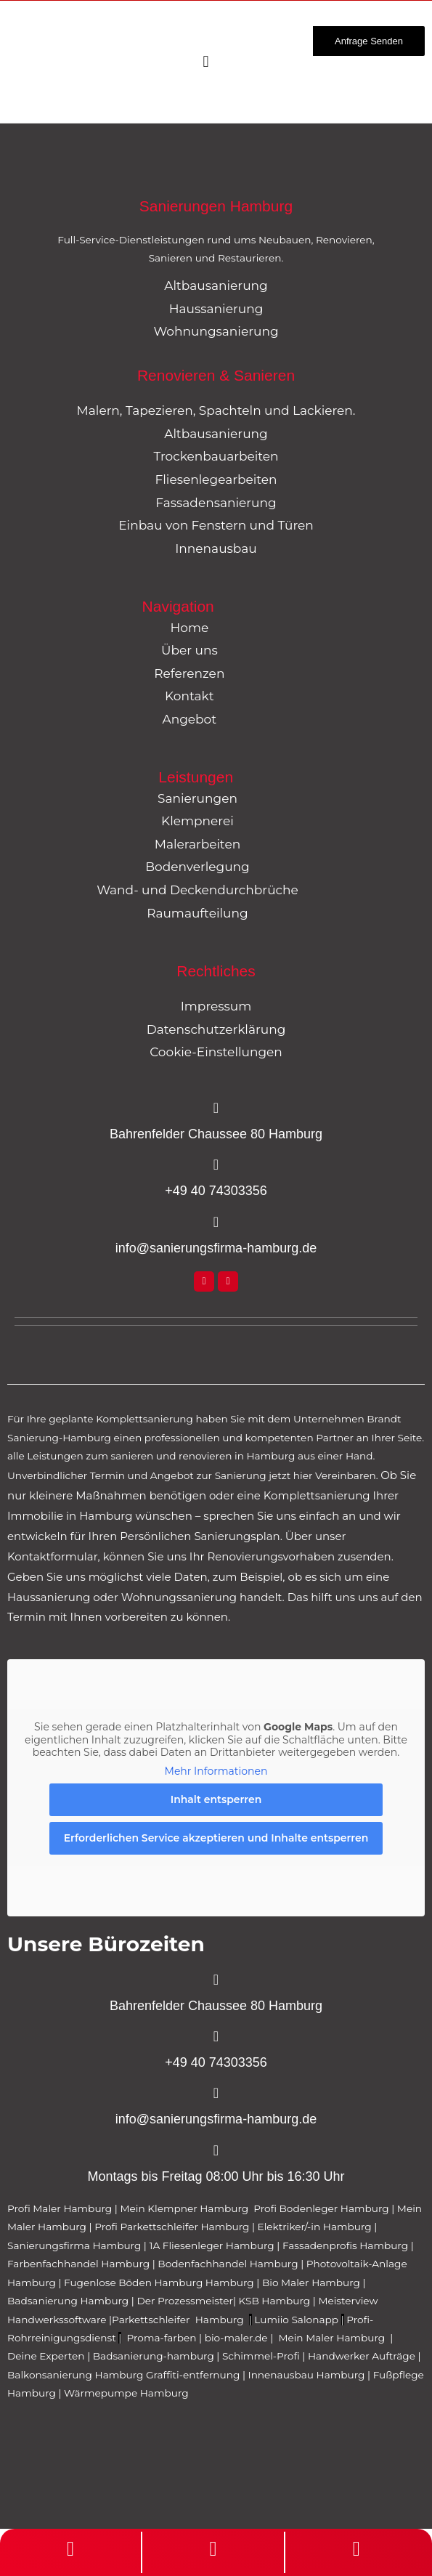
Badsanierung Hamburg (69, 2300)
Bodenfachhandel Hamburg (229, 2263)
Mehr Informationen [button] (216, 1771)
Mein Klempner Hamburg (184, 2208)
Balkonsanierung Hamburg (75, 2375)
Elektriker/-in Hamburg (316, 2226)
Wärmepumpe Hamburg (126, 2393)
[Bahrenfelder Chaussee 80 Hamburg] (216, 1108)
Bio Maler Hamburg (312, 2282)
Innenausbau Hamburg (306, 2375)
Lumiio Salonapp (296, 2319)
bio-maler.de (235, 2338)
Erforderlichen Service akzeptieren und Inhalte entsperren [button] (216, 1837)
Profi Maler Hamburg (59, 2208)
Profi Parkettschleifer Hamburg (171, 2226)
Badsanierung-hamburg (153, 2356)
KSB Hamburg (276, 2300)
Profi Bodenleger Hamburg (320, 2208)
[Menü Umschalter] (205, 62)
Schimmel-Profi (261, 2356)
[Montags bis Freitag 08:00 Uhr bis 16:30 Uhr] (216, 2150)
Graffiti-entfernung (193, 2375)
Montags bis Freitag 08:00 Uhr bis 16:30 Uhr (215, 2176)
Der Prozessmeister (184, 2300)
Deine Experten (46, 2356)
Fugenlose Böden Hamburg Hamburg (160, 2282)
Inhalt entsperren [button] (216, 1799)
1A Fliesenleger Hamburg (213, 2245)
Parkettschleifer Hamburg (177, 2319)
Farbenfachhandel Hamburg (79, 2263)
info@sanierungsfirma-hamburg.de (216, 1248)
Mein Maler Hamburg (332, 2338)
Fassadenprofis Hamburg (346, 2245)
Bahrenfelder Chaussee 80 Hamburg (216, 1134)
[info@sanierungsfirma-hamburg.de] (216, 1222)
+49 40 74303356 (216, 1190)
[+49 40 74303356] (216, 1164)
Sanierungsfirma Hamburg (75, 2245)
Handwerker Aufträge (361, 2356)
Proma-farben (162, 2338)
